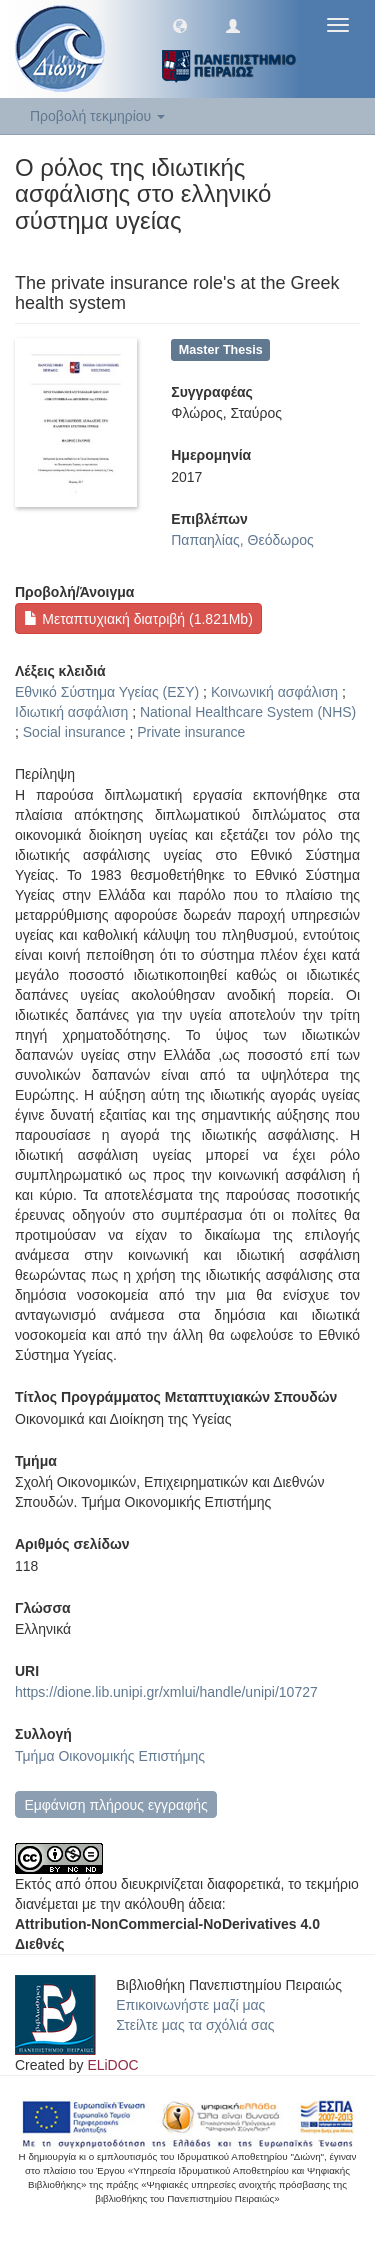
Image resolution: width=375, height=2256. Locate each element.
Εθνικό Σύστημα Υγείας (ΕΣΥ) (107, 692)
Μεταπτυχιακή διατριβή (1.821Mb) (138, 619)
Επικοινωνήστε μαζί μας (190, 2005)
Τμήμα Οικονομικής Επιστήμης (110, 1756)
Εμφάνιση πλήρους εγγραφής (115, 1805)
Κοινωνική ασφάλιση (274, 692)
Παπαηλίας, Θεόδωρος (242, 540)
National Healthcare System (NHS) (248, 712)
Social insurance (74, 732)
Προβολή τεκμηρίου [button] (97, 116)
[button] (180, 25)
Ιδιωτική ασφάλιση (71, 712)
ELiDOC (112, 2065)
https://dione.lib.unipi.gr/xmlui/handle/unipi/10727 (166, 1692)
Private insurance (191, 732)
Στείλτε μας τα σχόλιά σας (195, 2025)
